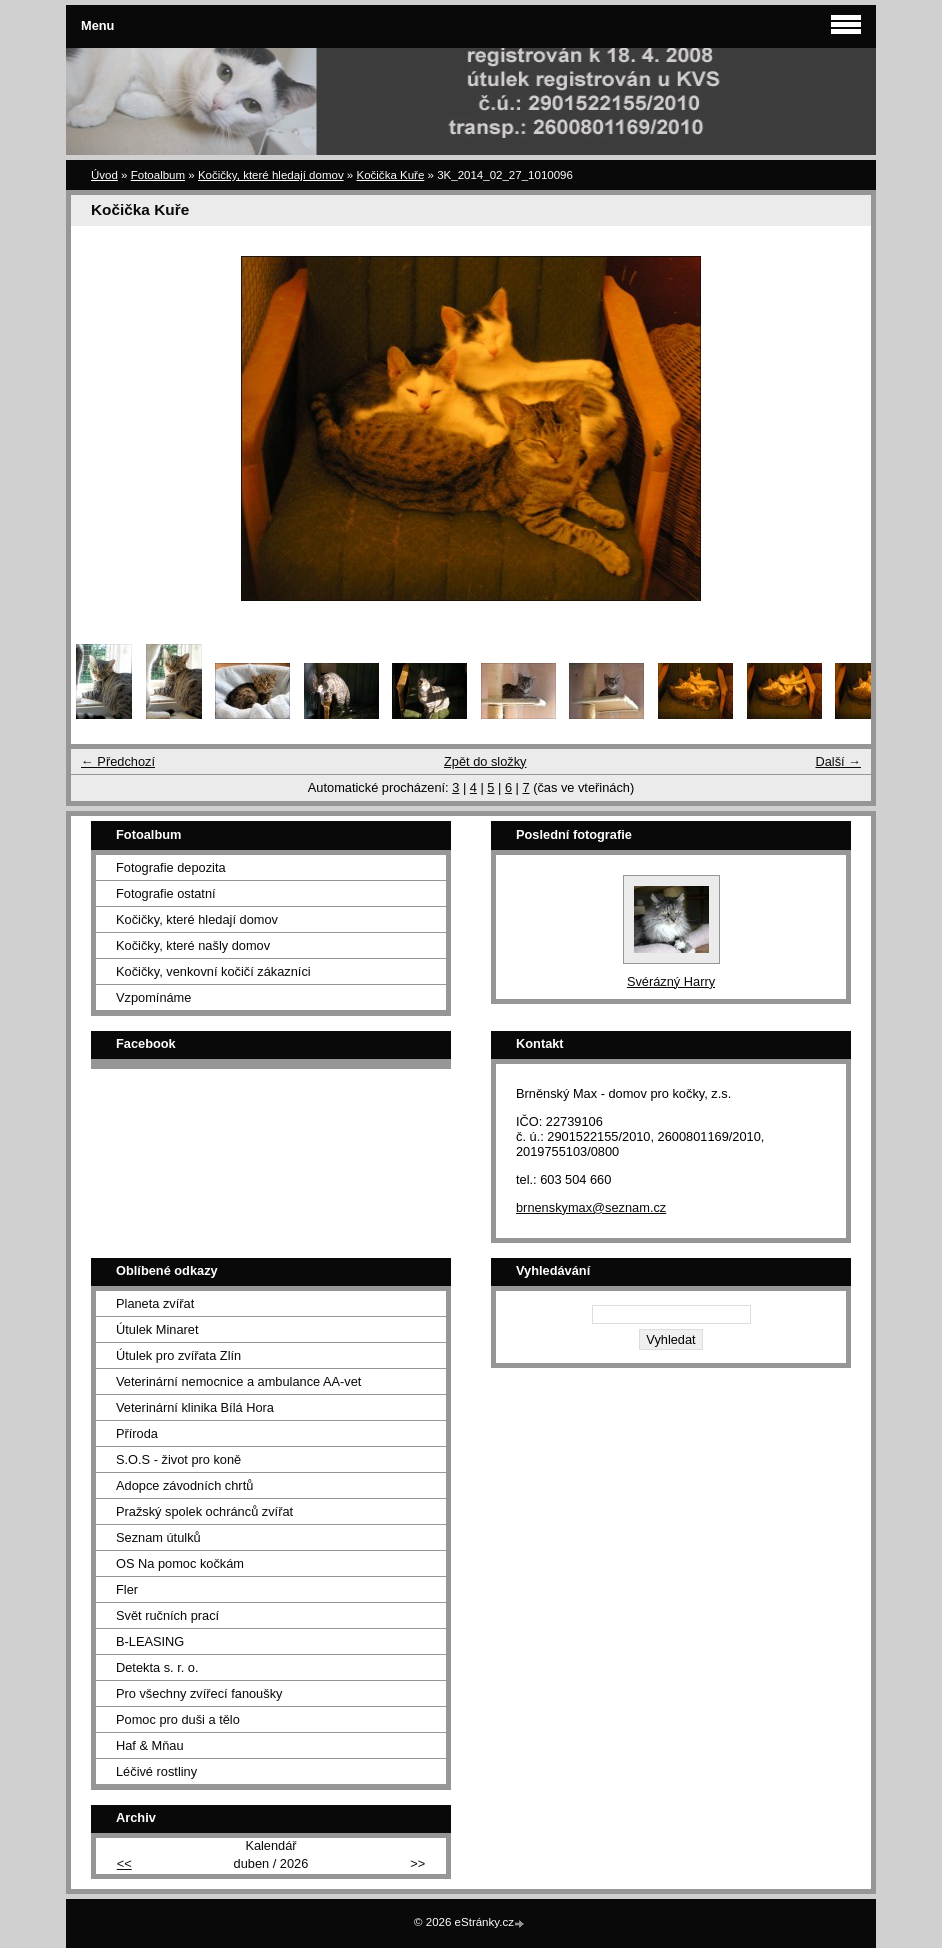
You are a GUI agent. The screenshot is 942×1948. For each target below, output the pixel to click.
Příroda (137, 1433)
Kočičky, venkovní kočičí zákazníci (213, 971)
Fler (127, 1589)
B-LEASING (150, 1641)
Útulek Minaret (157, 1329)
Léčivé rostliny (156, 1771)
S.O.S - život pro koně (178, 1459)
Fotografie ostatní (166, 893)
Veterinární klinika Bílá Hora (195, 1407)
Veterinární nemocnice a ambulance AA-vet (238, 1381)
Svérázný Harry (671, 981)
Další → (838, 761)
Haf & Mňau (150, 1745)
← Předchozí (118, 761)
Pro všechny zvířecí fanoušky (199, 1693)
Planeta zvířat (155, 1303)
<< (124, 1863)
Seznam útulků (158, 1537)
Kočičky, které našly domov (193, 945)
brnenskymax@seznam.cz (591, 1207)
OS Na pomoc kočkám (180, 1563)
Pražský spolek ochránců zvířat (204, 1511)
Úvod (104, 175)
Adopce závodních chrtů (184, 1485)
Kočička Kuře (390, 175)
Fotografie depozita (171, 867)
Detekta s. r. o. (157, 1667)
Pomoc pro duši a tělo (178, 1719)
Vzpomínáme (153, 997)
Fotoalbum (158, 175)
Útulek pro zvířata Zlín (178, 1355)
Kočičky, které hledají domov (271, 175)
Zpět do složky (485, 761)
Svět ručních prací (167, 1615)
